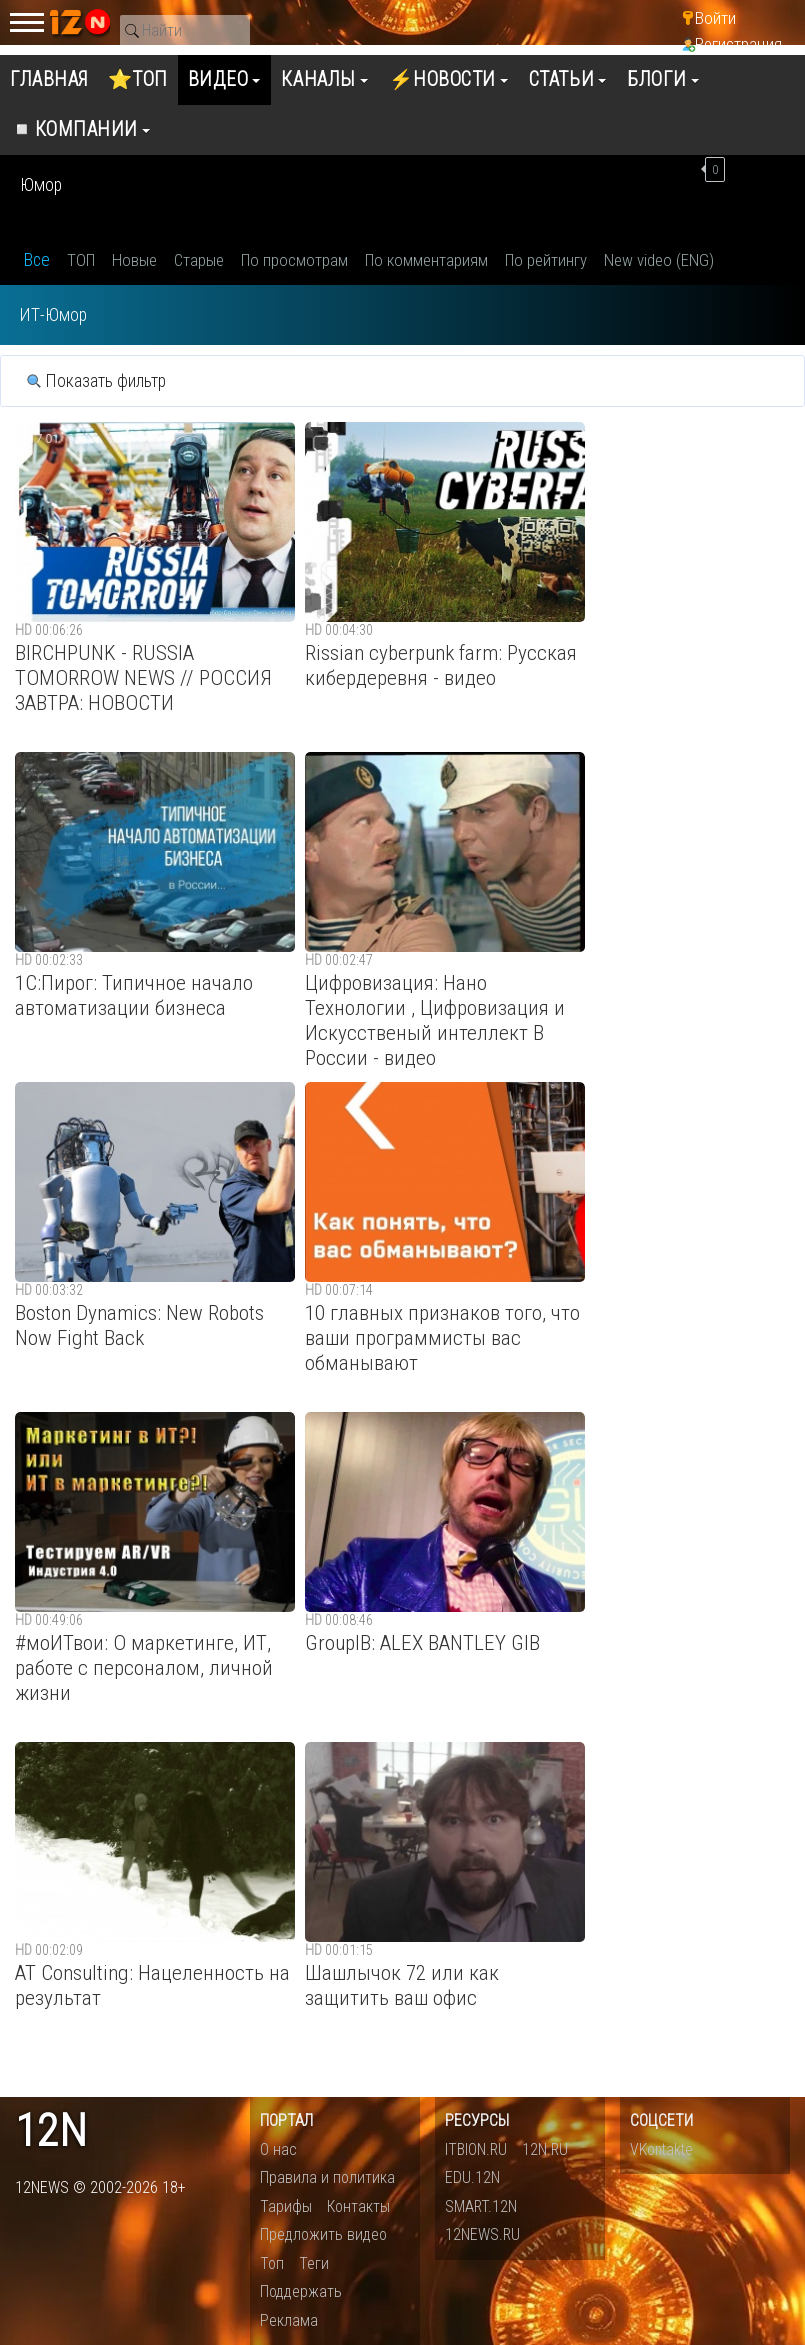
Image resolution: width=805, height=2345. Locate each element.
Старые (199, 260)
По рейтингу (546, 260)
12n (51, 2131)
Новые (134, 260)
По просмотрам (294, 260)
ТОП (81, 260)
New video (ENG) (659, 260)
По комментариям (426, 260)
